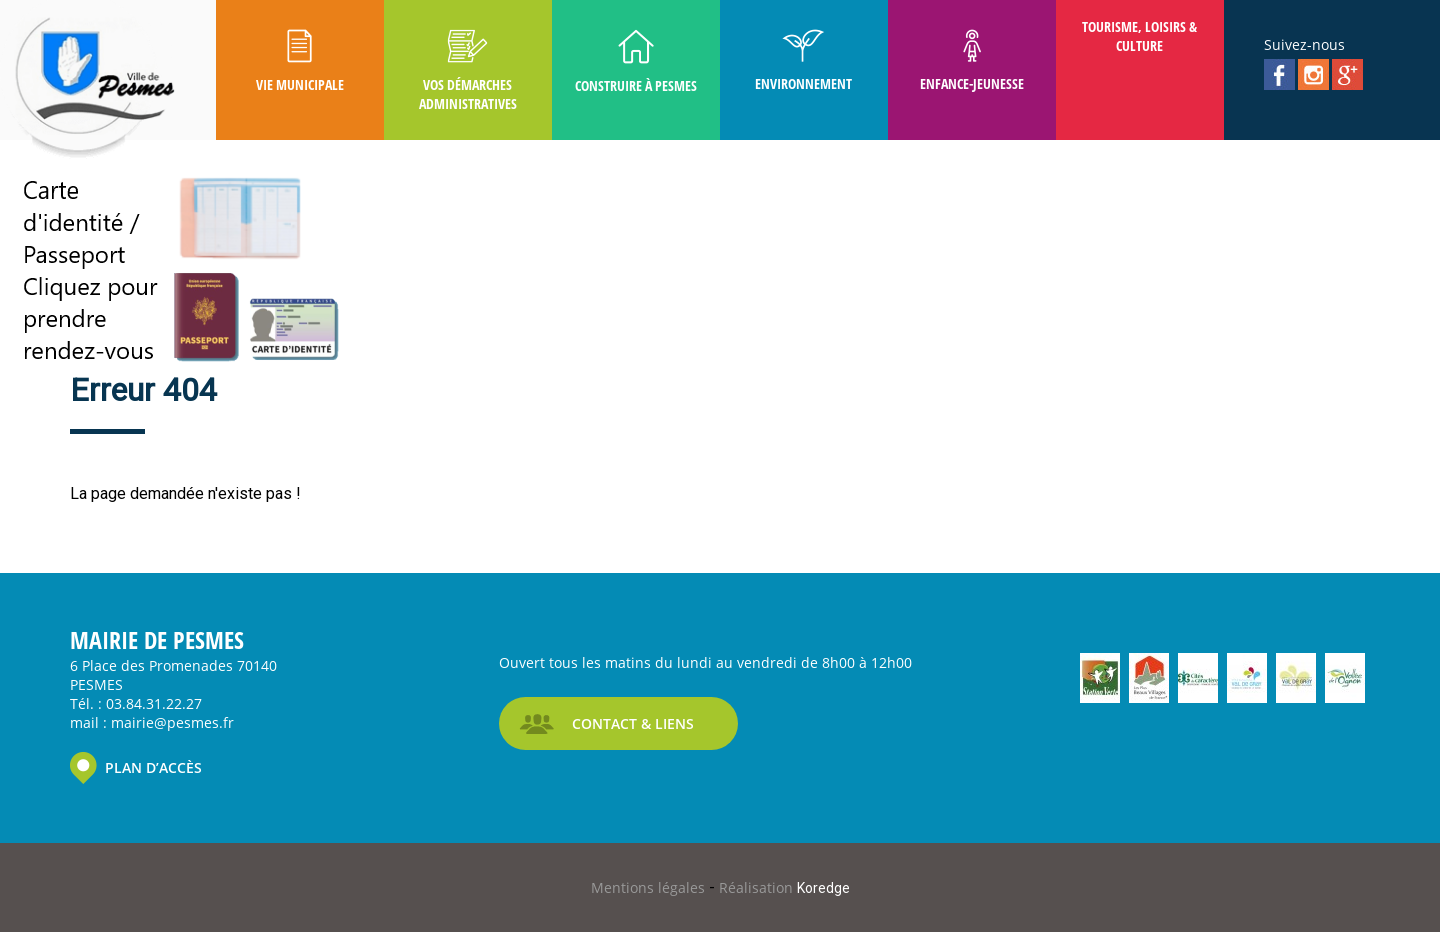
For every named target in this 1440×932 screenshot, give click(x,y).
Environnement (803, 61)
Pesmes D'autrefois (300, 166)
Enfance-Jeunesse (972, 61)
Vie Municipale (300, 61)
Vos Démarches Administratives (468, 71)
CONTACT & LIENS (633, 723)
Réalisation (784, 887)
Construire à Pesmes (636, 62)
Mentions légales (650, 887)
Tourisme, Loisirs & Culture (1139, 36)
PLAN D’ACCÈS (153, 767)
